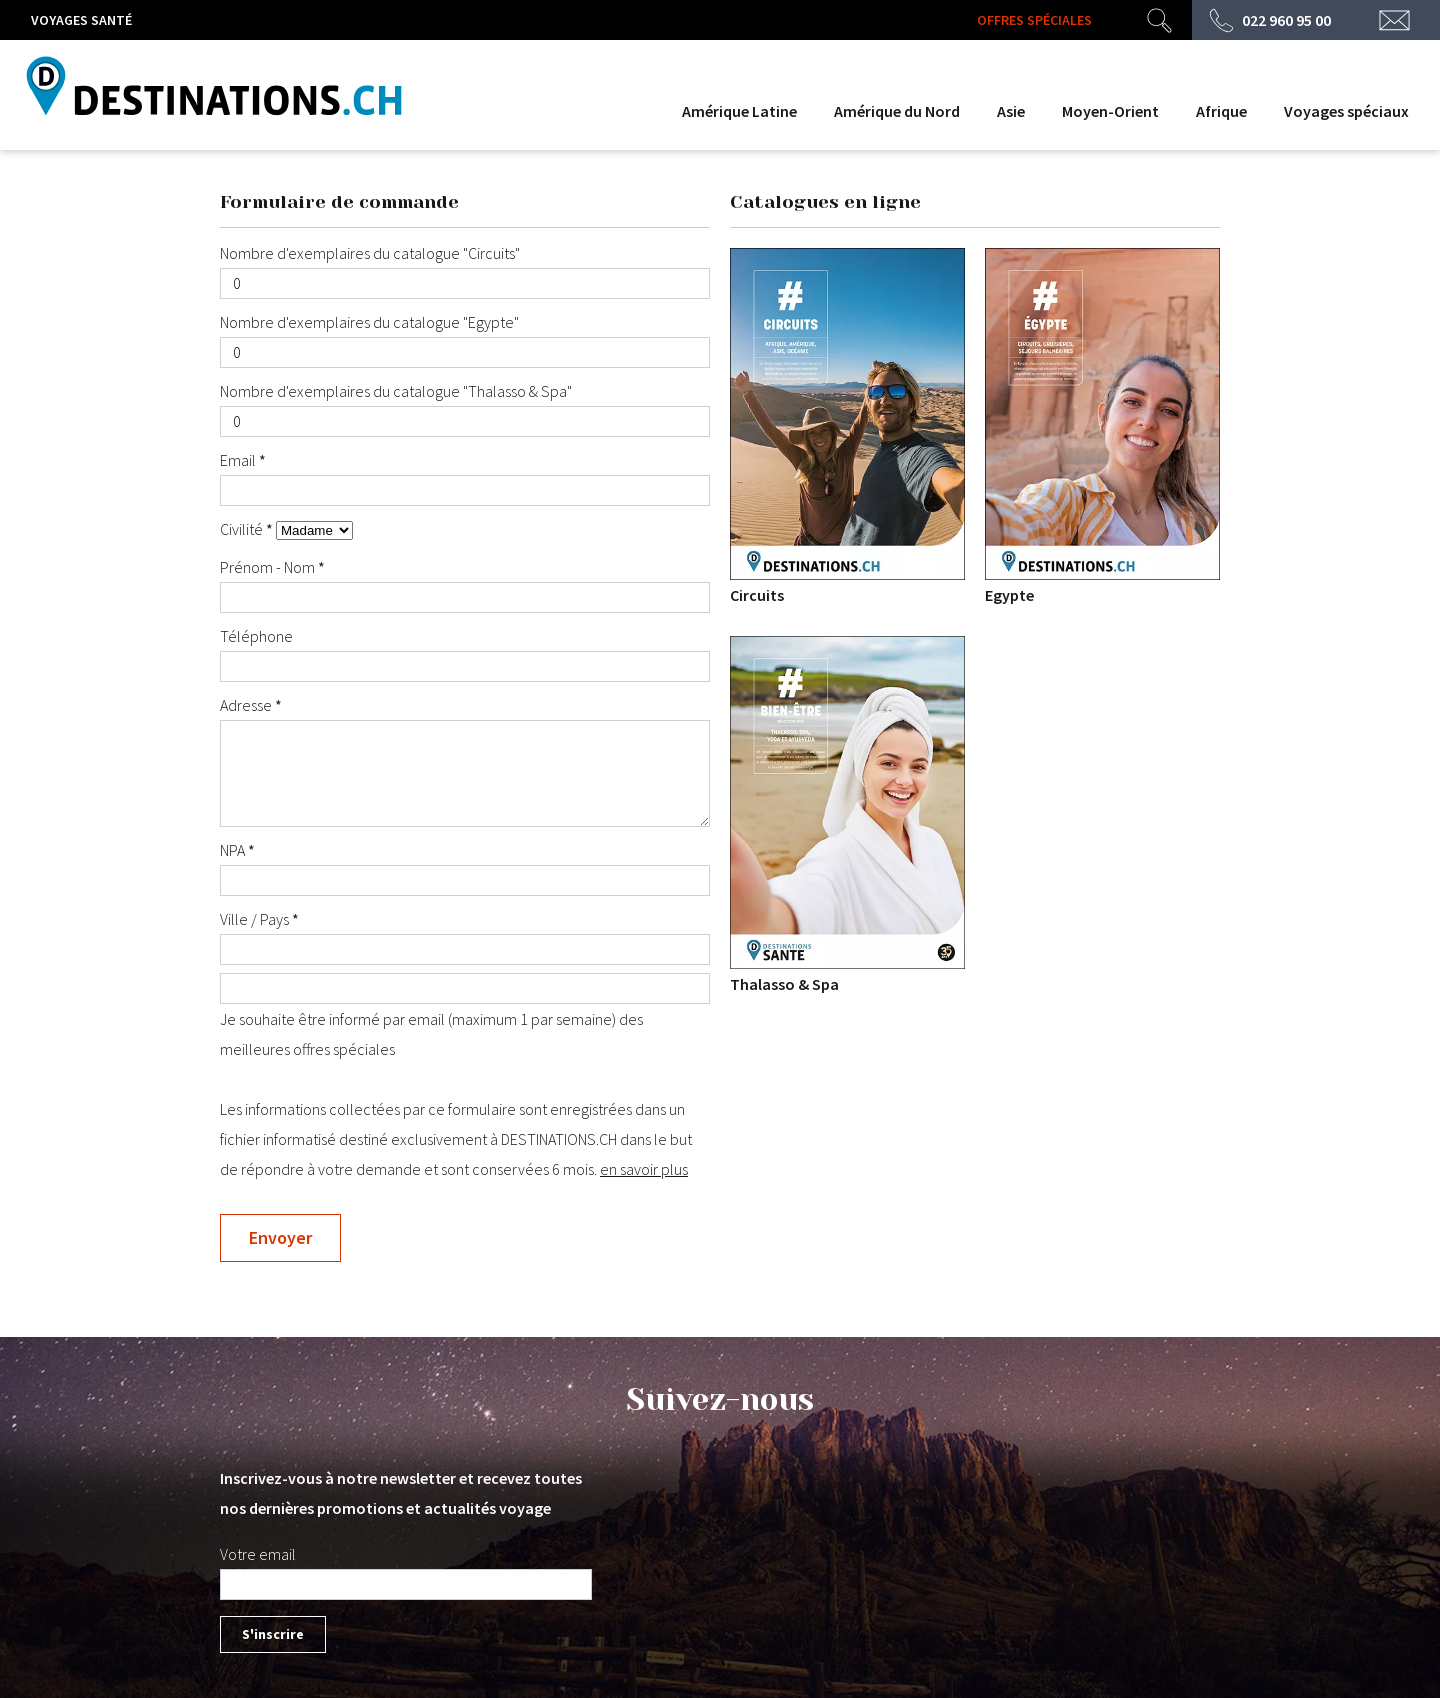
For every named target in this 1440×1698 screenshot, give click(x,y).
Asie (1011, 111)
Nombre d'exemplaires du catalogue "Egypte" (369, 322)
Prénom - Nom (269, 567)
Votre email (258, 1554)
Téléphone (256, 636)
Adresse (247, 705)
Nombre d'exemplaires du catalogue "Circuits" (370, 253)
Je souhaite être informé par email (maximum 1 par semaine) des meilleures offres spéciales (465, 1016)
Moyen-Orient (1110, 111)
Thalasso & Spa (847, 814)
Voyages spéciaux (1346, 111)
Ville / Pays (256, 919)
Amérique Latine (739, 111)
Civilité (243, 529)
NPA (234, 850)
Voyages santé (81, 20)
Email (239, 460)
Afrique (1221, 111)
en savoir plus (644, 1169)
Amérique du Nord (897, 111)
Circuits (847, 426)
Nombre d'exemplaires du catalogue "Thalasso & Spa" (396, 391)
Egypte (1102, 426)
